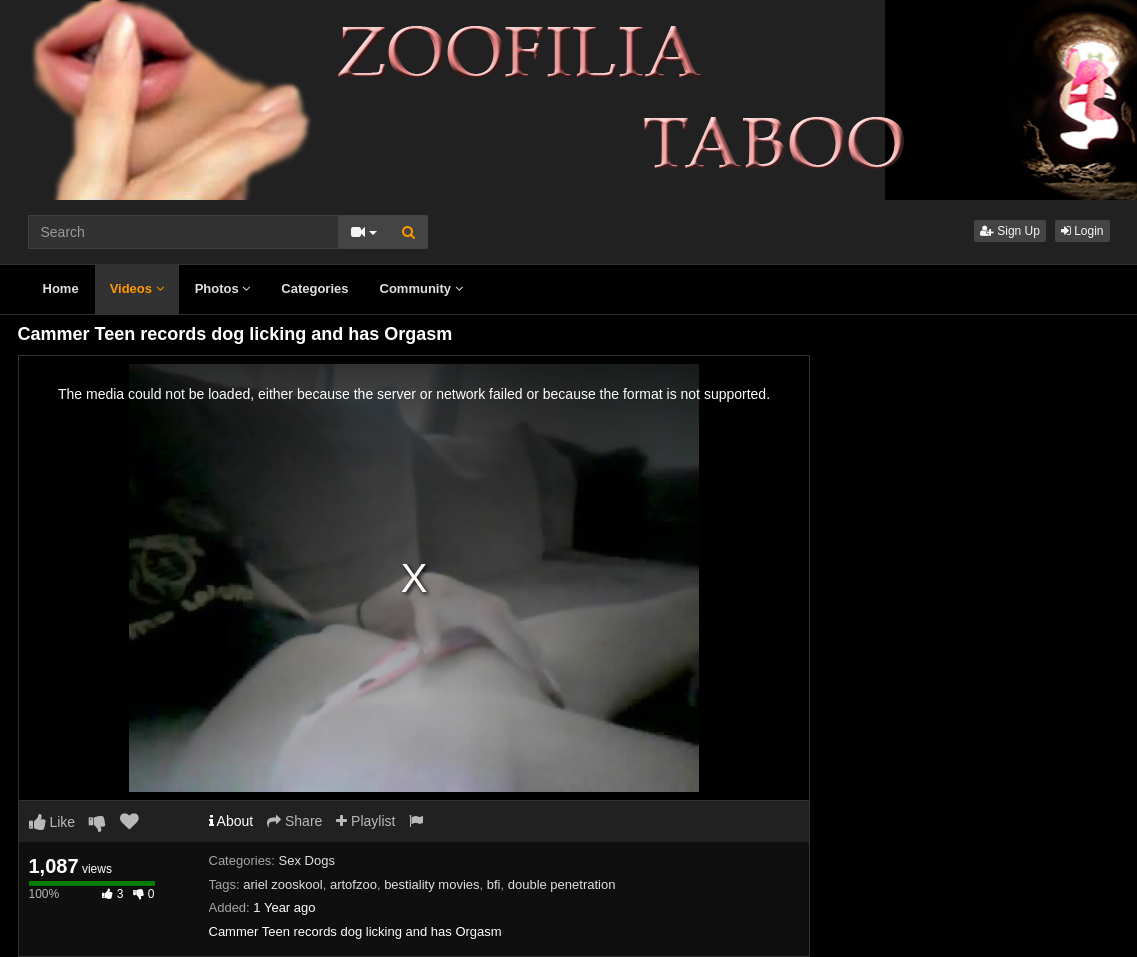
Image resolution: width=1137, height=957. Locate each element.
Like (52, 822)
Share (294, 821)
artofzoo (353, 884)
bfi (494, 884)
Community (421, 288)
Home (61, 288)
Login (1082, 231)
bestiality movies (431, 884)
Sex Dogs (307, 860)
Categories (314, 288)
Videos (137, 288)
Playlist (365, 821)
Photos (223, 288)
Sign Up (1010, 231)
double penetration (562, 884)
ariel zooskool (283, 884)
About (231, 821)
